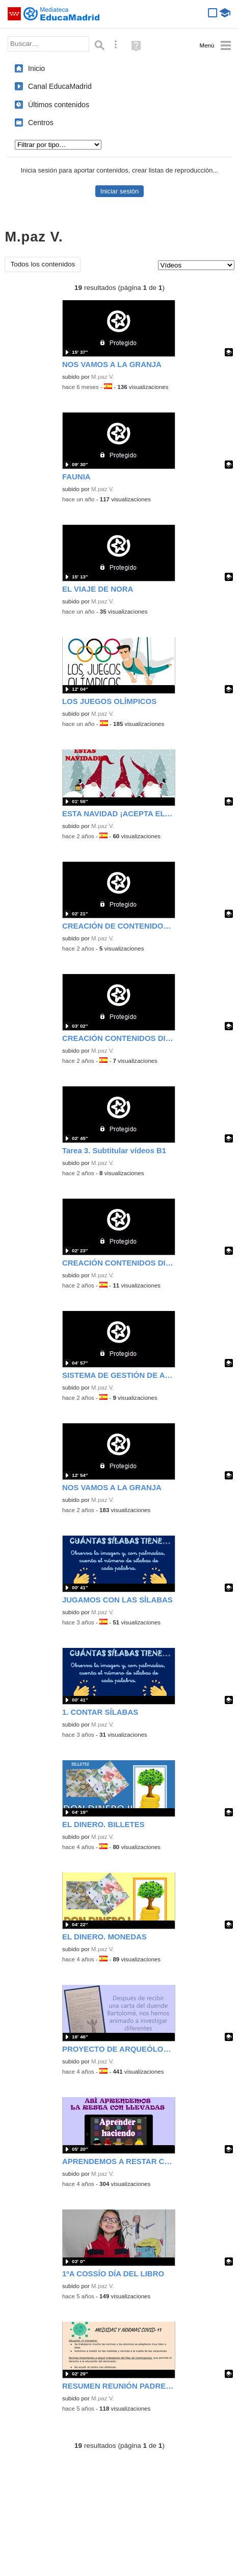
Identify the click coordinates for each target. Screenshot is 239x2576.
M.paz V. (102, 377)
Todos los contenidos (42, 264)
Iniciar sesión (119, 191)
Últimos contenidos (58, 105)
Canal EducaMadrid (60, 86)
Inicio (36, 68)
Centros (41, 122)
